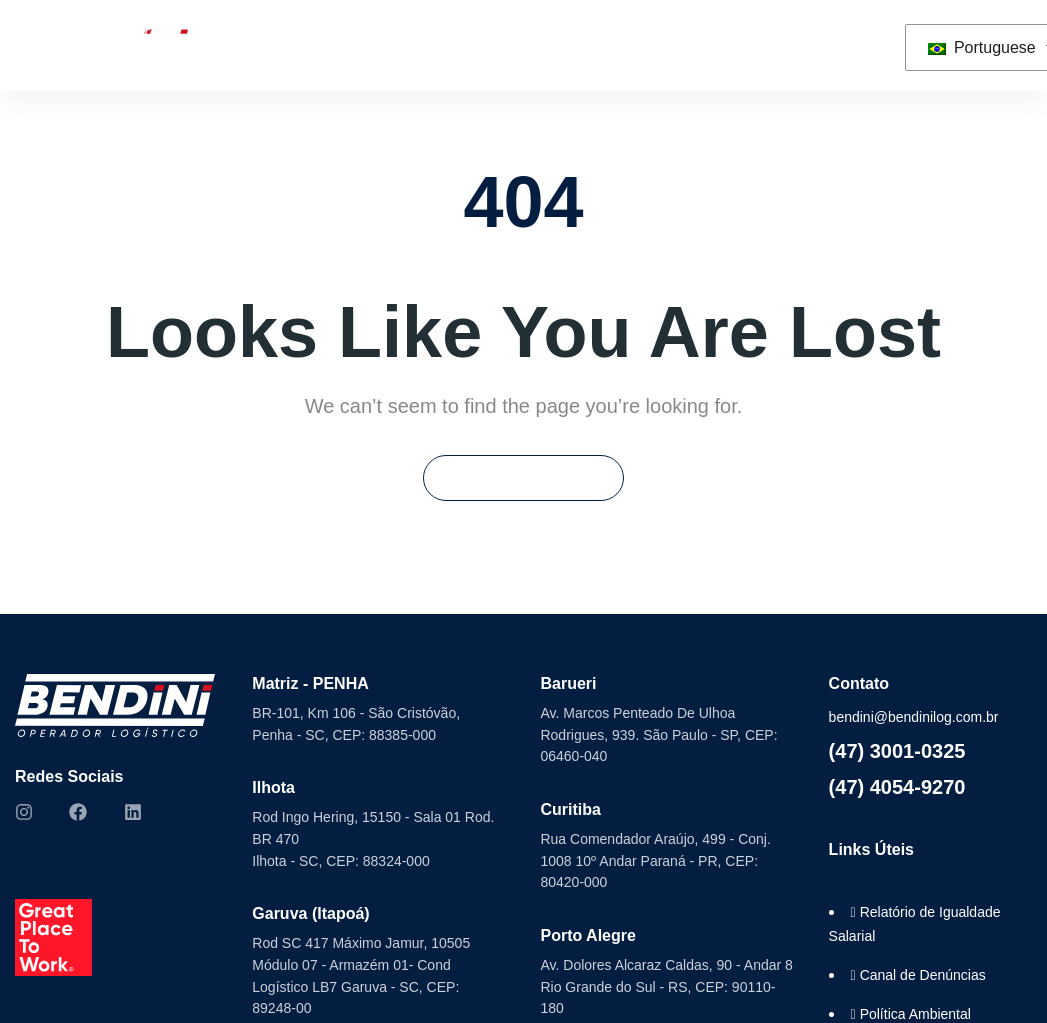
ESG (525, 44)
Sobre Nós (137, 44)
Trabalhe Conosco (632, 44)
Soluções (264, 44)
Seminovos (407, 44)
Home (34, 44)
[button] (867, 45)
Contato (765, 44)
